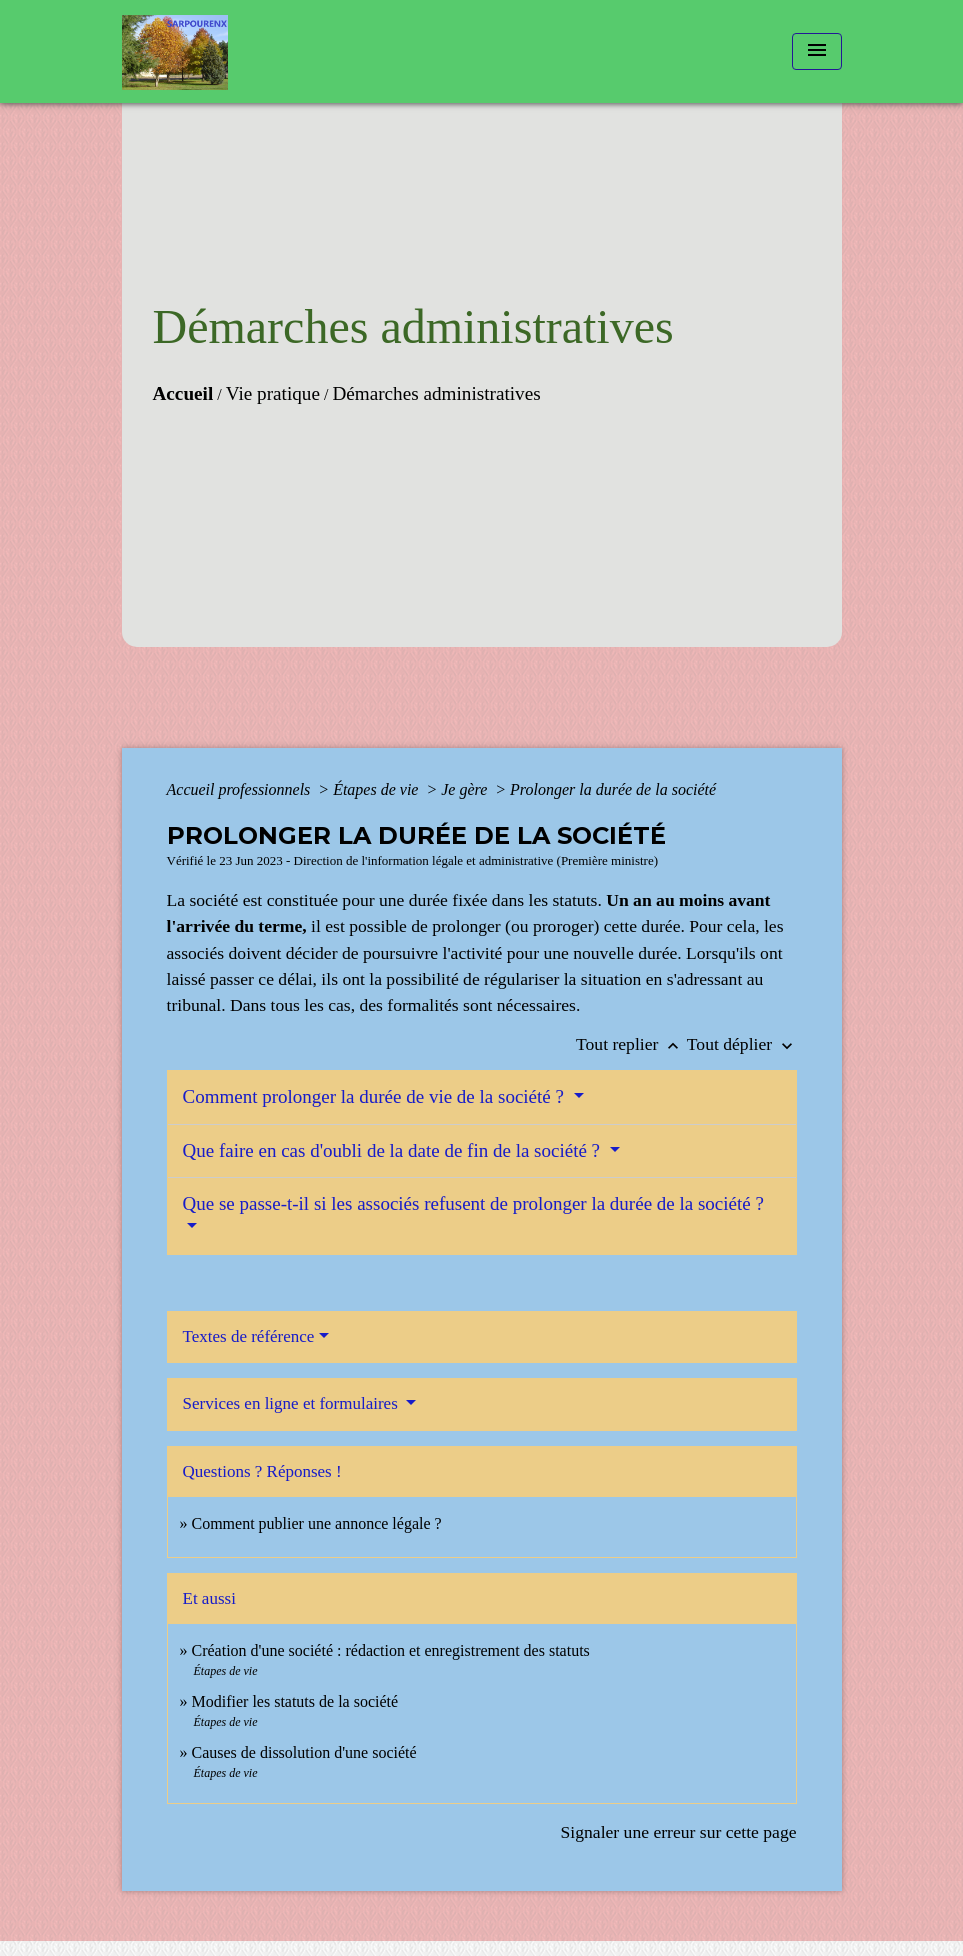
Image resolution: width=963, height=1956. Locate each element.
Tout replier (631, 1044)
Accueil (183, 393)
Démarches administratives (436, 393)
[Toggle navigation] (817, 51)
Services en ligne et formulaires (293, 1403)
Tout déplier (742, 1044)
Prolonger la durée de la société (613, 789)
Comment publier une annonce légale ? (317, 1523)
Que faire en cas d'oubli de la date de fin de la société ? (394, 1150)
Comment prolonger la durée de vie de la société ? (376, 1096)
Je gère (466, 789)
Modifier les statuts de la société (295, 1701)
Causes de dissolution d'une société (304, 1752)
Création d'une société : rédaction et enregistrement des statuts (391, 1650)
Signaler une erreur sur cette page (679, 1832)
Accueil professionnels (241, 789)
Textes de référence (249, 1336)
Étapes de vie (377, 789)
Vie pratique (273, 393)
